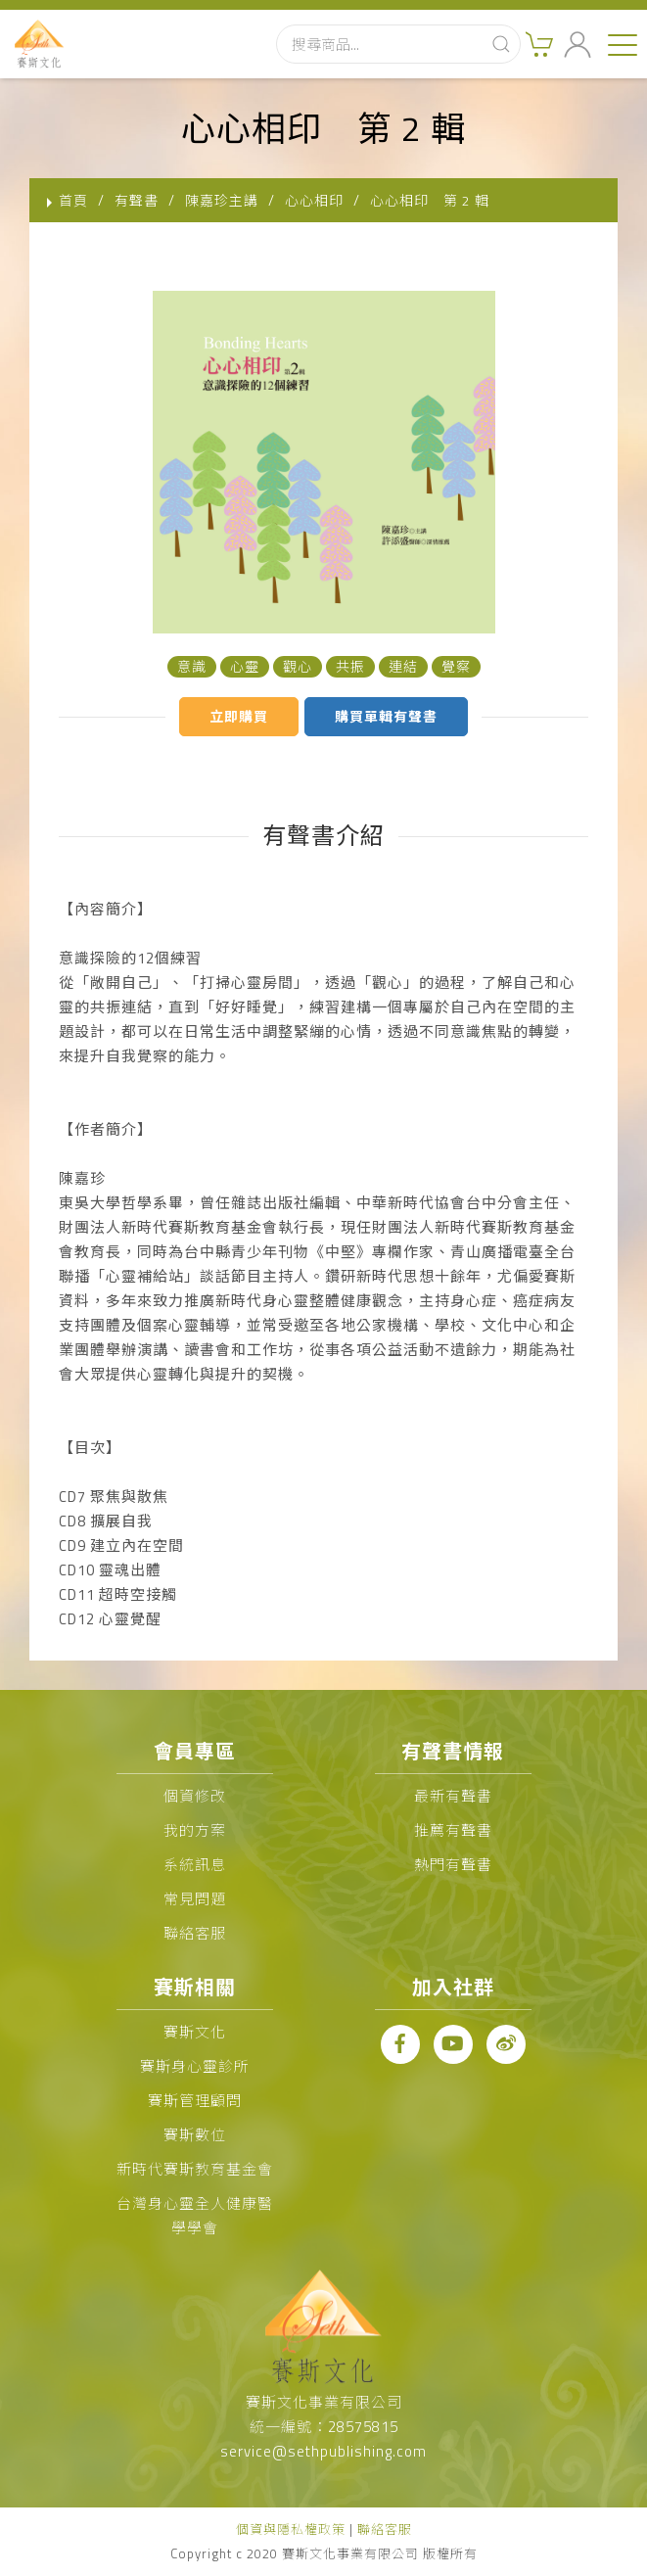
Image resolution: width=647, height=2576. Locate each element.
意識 (192, 666)
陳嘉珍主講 (221, 200)
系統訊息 (194, 1864)
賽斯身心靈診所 (195, 2066)
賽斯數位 (194, 2135)
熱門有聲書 (453, 1864)
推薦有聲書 (453, 1830)
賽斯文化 (194, 2032)
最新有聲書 (453, 1796)
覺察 (456, 666)
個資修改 (194, 1796)
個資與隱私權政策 (291, 2529)
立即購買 (238, 716)
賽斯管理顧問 (195, 2100)
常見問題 (194, 1899)
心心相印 (314, 200)
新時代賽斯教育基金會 (194, 2169)
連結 (403, 666)
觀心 (297, 666)
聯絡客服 (194, 1933)
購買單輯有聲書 (386, 716)
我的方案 (194, 1830)
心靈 (244, 666)
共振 (350, 666)
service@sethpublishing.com (323, 2451)
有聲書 (137, 200)
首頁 (73, 200)
